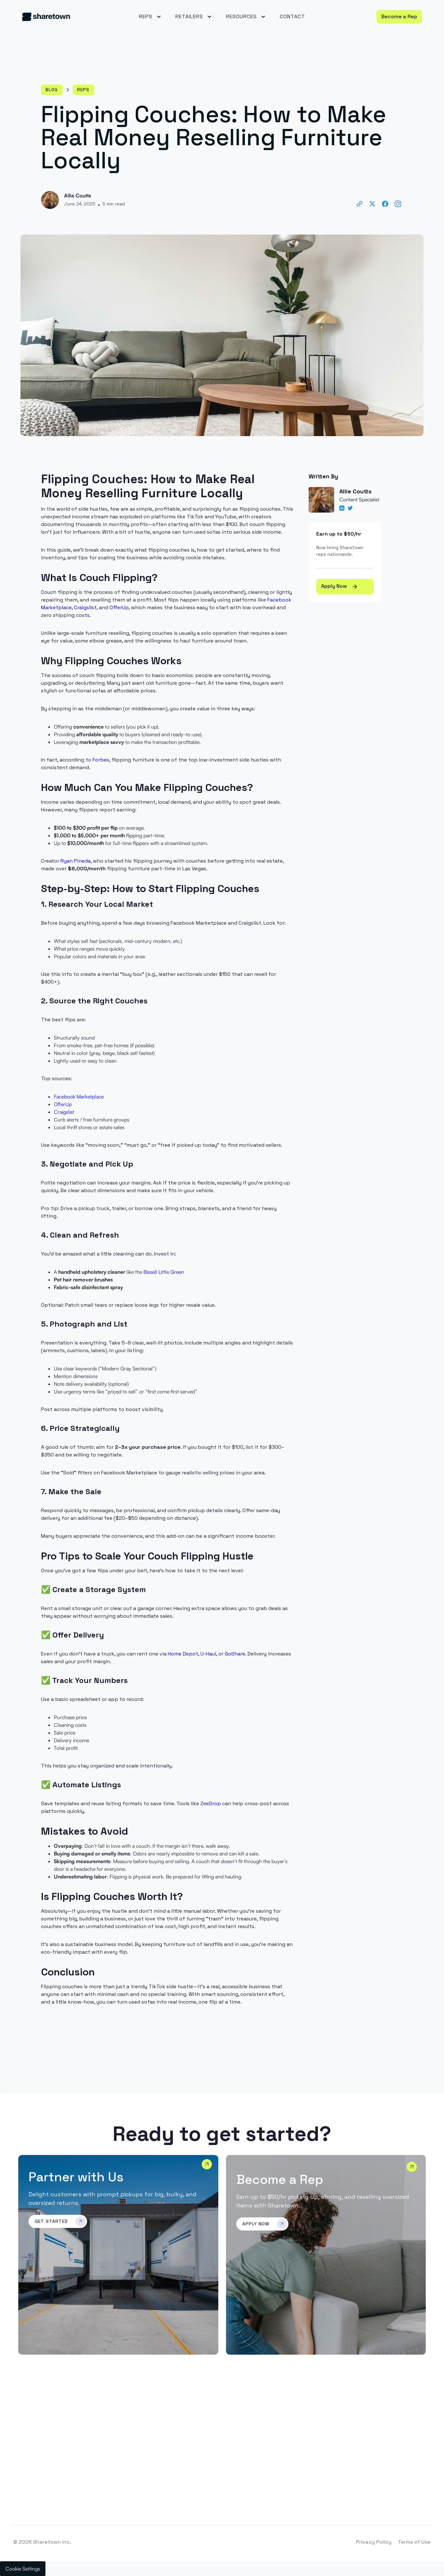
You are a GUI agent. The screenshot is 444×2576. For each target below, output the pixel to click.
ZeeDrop (210, 1803)
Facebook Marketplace (79, 1096)
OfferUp (119, 607)
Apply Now (339, 586)
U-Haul (208, 1653)
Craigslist (85, 607)
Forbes (101, 759)
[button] (149, 16)
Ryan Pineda (76, 860)
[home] (64, 16)
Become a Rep (399, 16)
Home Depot (183, 1653)
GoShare (235, 1653)
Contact (292, 16)
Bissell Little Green (163, 1272)
